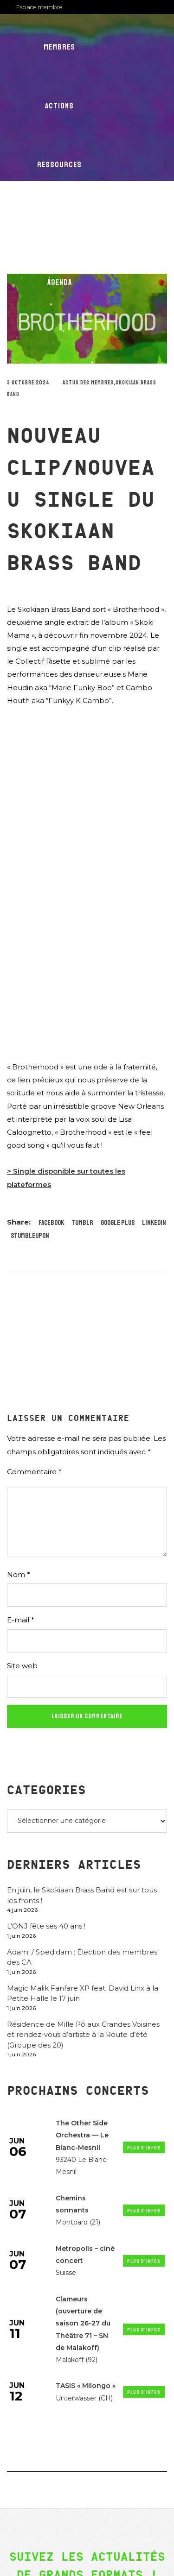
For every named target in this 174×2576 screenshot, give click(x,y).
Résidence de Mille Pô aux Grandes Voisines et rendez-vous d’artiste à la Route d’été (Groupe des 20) (83, 2034)
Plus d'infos (144, 2148)
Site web (22, 1665)
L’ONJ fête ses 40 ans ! (46, 1926)
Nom (18, 1574)
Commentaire (34, 1471)
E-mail (20, 1619)
